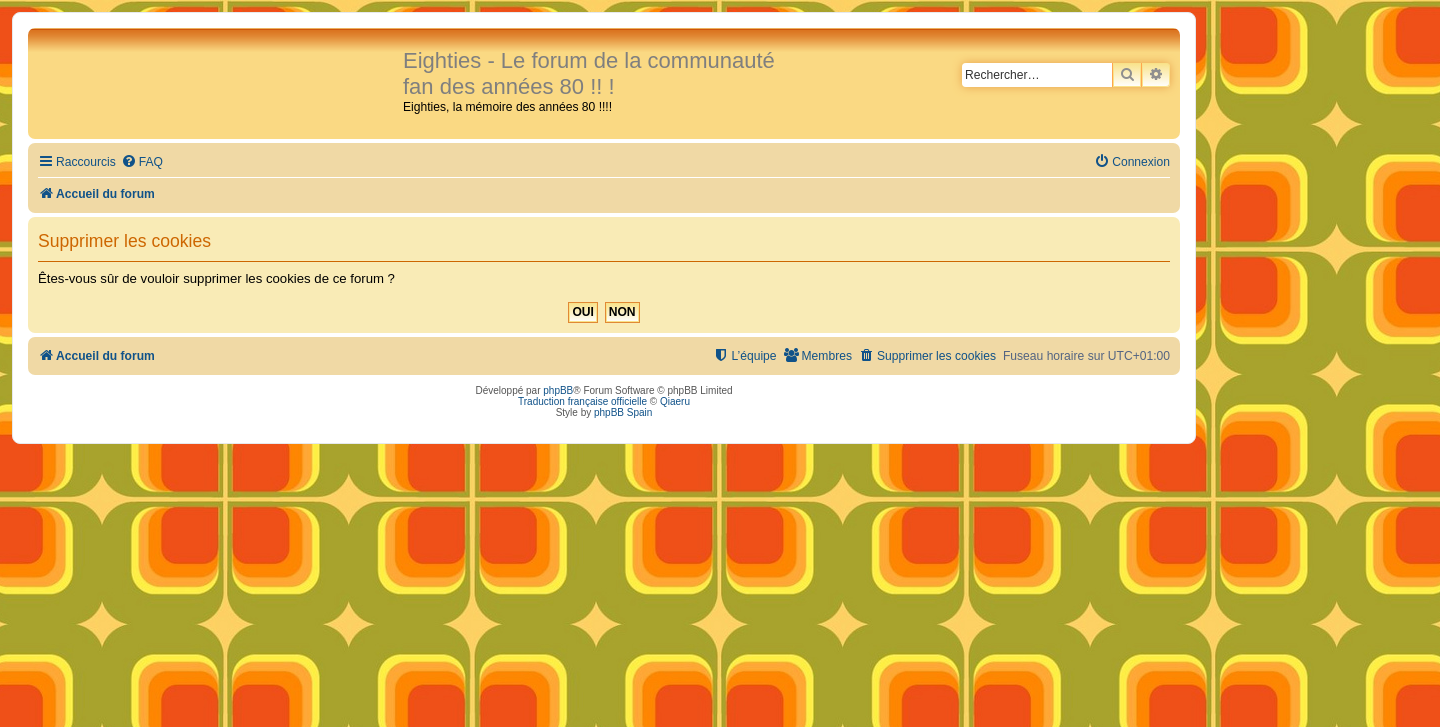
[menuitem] (142, 162)
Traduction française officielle (582, 401)
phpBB (558, 390)
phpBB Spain (623, 412)
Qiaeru (675, 401)
